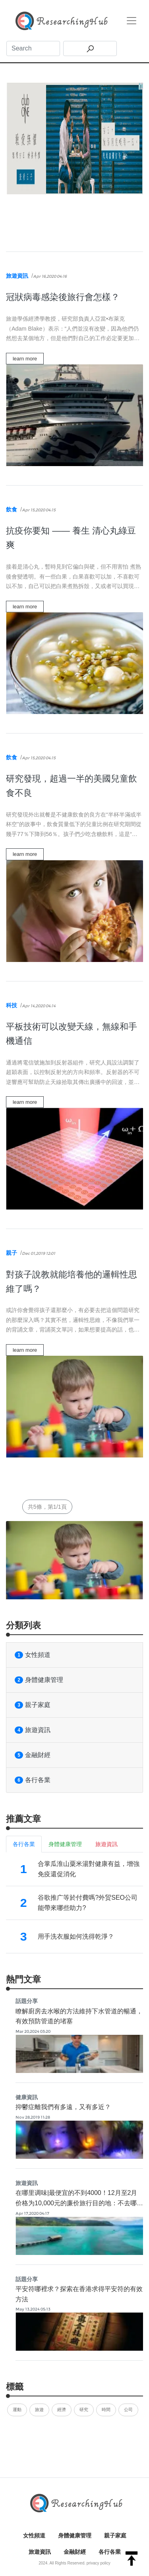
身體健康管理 (39, 1680)
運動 (17, 2409)
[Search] (33, 48)
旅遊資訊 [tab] (106, 1844)
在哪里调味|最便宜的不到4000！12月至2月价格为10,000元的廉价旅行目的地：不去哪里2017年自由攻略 (79, 2202)
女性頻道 (32, 1655)
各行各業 (32, 1780)
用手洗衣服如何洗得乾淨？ (76, 1936)
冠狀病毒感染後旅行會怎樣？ (63, 297)
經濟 (61, 2409)
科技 (11, 1005)
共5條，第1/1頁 (47, 1507)
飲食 (11, 509)
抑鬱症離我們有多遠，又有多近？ (63, 2107)
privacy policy (98, 2563)
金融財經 (32, 1755)
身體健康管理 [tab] (65, 1844)
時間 (106, 2409)
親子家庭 (32, 1705)
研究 (83, 2409)
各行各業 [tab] (24, 1844)
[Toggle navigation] (131, 21)
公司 (128, 2409)
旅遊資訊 (17, 276)
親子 (11, 1253)
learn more (25, 359)
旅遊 (39, 2409)
